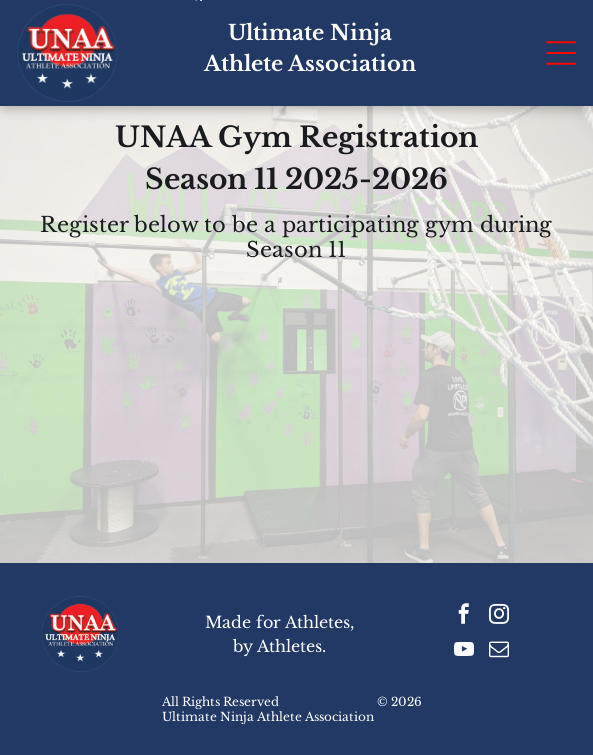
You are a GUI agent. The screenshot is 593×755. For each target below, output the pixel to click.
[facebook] (464, 616)
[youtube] (464, 651)
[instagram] (499, 616)
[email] (499, 651)
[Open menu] (561, 53)
